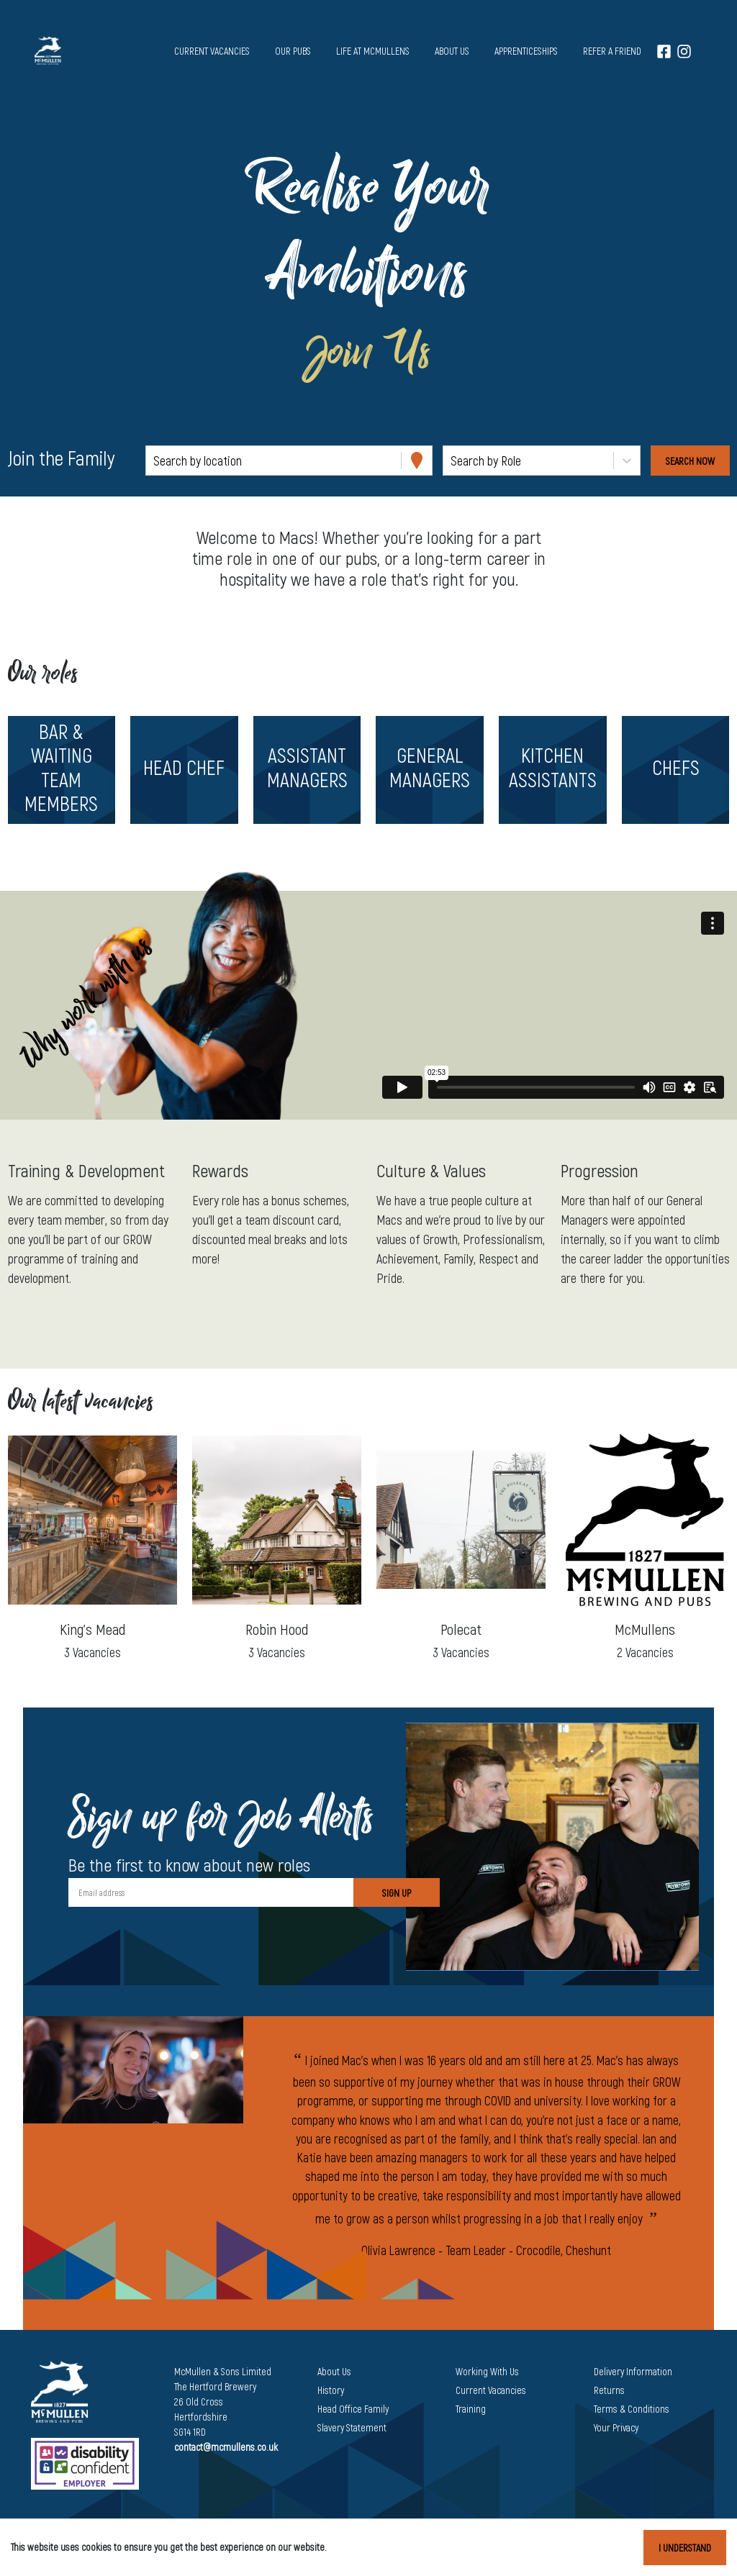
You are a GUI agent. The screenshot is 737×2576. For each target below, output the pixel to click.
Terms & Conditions (631, 2409)
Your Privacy (616, 2427)
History (330, 2390)
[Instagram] (684, 50)
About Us (334, 2371)
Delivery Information (633, 2371)
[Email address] (210, 1892)
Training (471, 2409)
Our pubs (293, 51)
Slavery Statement (351, 2427)
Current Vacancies (491, 2390)
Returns (609, 2390)
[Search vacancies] (690, 460)
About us (452, 51)
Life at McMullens (373, 51)
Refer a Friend (612, 51)
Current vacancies (212, 51)
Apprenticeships (526, 51)
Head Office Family (353, 2409)
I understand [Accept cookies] (685, 2547)
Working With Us (487, 2371)
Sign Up (396, 1893)
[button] (61, 770)
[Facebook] (664, 50)
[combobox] (154, 461)
